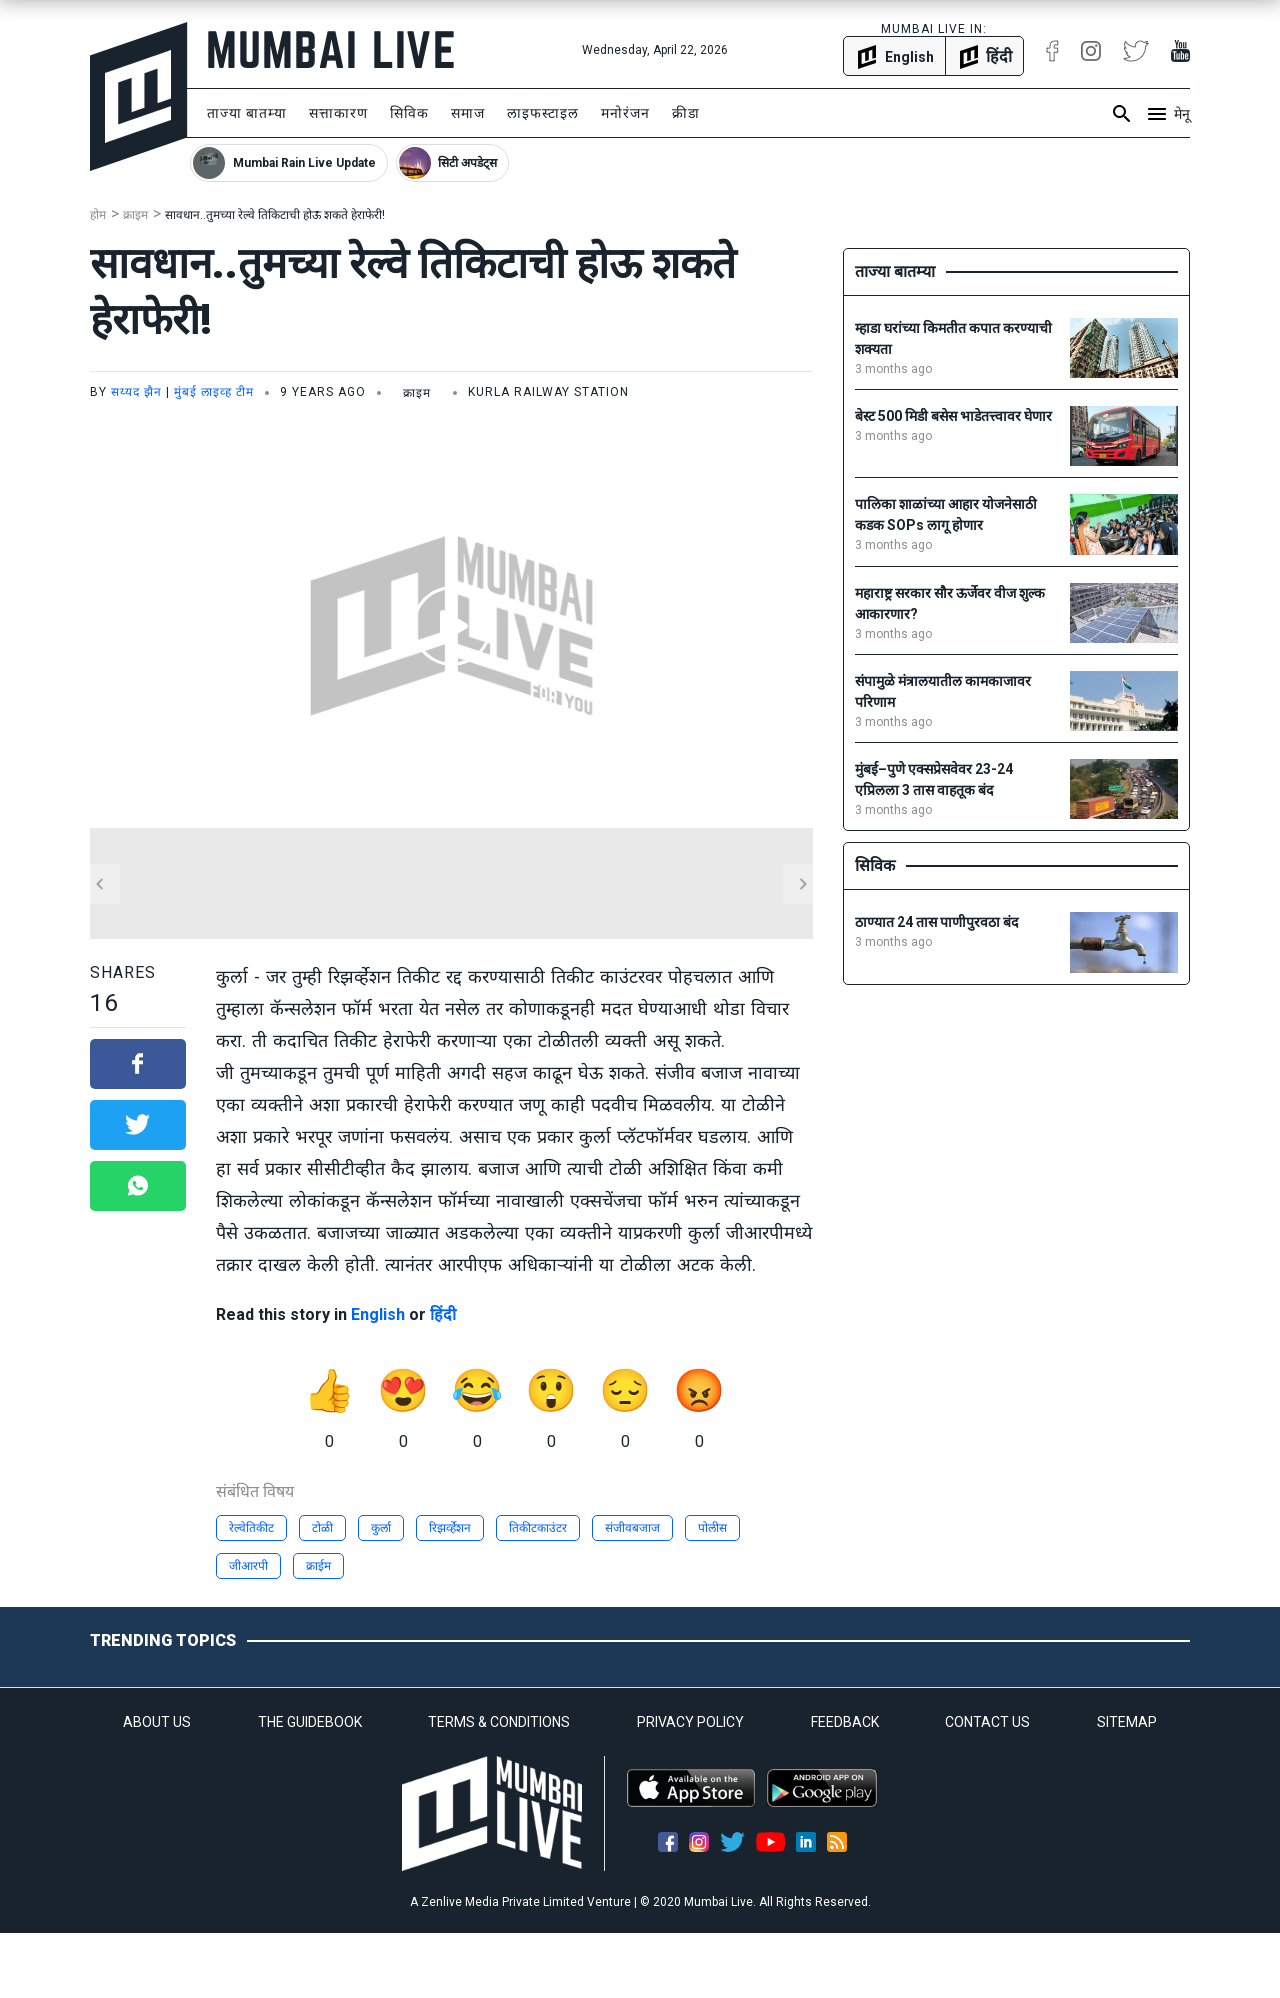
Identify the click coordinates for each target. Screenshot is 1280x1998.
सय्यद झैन (136, 392)
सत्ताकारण (338, 113)
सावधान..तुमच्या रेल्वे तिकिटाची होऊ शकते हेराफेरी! (275, 215)
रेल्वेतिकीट (251, 1528)
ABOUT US (157, 1722)
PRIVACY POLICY (690, 1722)
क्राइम (135, 215)
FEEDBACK (845, 1722)
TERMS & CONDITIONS (499, 1722)
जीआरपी (248, 1566)
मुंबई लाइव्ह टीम (214, 392)
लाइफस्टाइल (543, 113)
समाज (468, 113)
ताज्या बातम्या (247, 113)
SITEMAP (1127, 1722)
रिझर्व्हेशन (450, 1528)
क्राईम (318, 1566)
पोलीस (712, 1528)
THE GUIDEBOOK (310, 1722)
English (378, 1314)
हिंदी (443, 1314)
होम (98, 215)
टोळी (322, 1528)
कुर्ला (381, 1528)
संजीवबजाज (632, 1528)
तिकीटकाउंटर (538, 1528)
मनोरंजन (625, 113)
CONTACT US (987, 1722)
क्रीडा (686, 113)
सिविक (409, 113)
